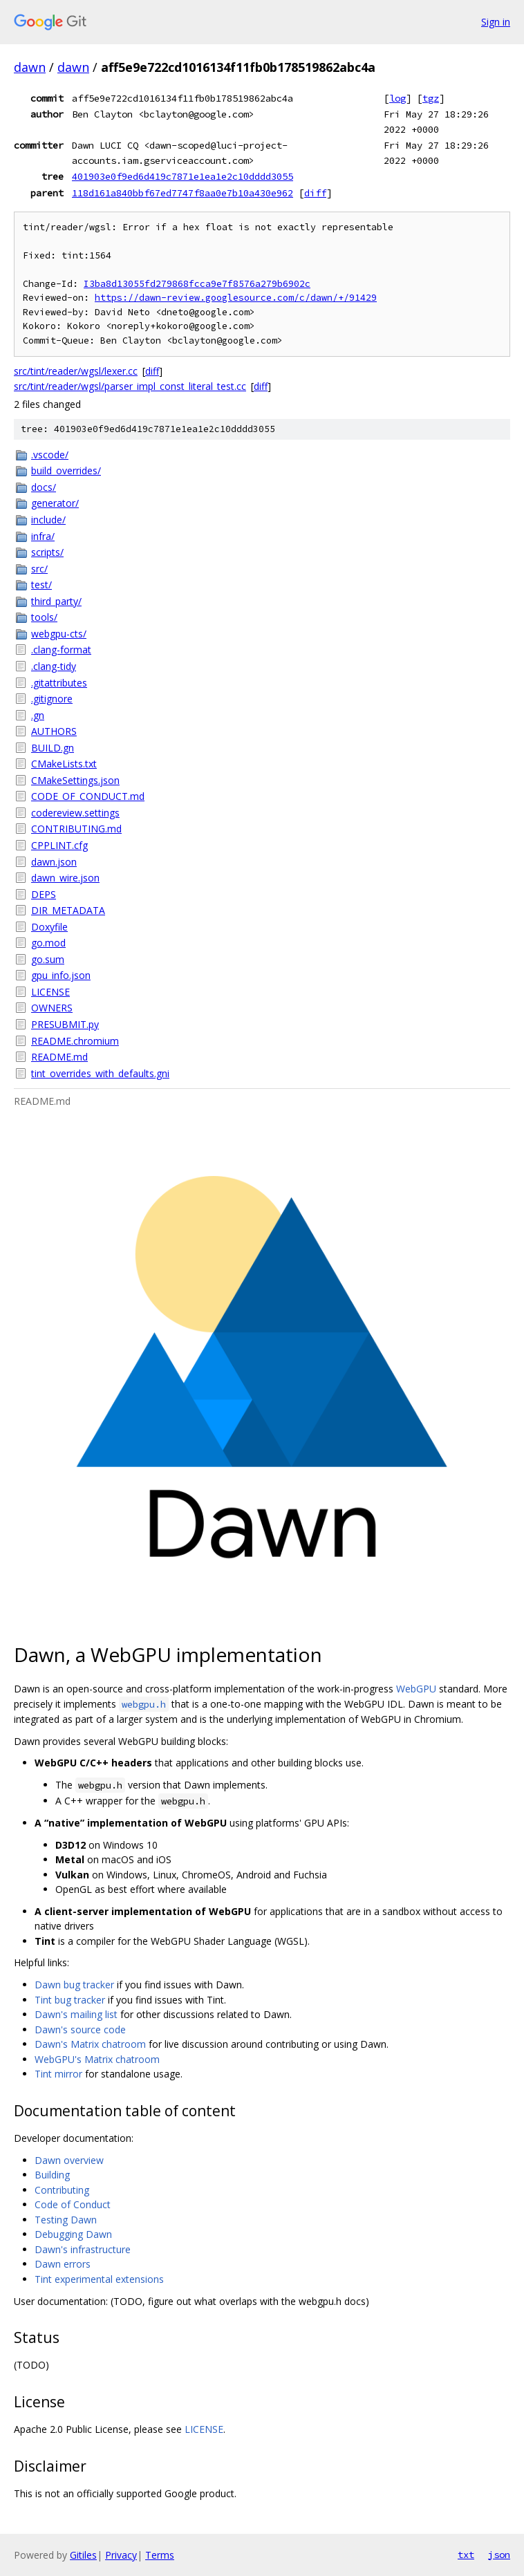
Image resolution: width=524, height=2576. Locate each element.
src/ (39, 568)
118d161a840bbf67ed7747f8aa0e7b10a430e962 (182, 193)
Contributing (62, 2189)
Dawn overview (69, 2160)
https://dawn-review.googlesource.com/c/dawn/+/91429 (236, 298)
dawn (30, 67)
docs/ (43, 487)
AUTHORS (54, 731)
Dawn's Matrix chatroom (90, 2044)
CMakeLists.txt (64, 763)
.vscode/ (49, 454)
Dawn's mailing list (76, 2014)
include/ (48, 519)
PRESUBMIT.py (65, 1024)
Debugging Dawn (73, 2234)
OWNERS (52, 1007)
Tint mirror (58, 2073)
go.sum (47, 959)
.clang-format (61, 649)
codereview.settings (75, 812)
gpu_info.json (61, 975)
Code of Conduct (73, 2204)
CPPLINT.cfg (59, 845)
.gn (37, 715)
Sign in (495, 21)
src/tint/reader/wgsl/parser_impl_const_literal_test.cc (130, 386)
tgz (430, 98)
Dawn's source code (80, 2029)
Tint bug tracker (70, 1999)
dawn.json (54, 861)
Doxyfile (49, 926)
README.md (59, 1056)
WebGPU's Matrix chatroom (97, 2059)
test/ (41, 584)
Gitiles (83, 2554)
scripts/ (47, 552)
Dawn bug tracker (74, 1984)
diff (315, 193)
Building (52, 2174)
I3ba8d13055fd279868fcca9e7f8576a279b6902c (197, 284)
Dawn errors (63, 2263)
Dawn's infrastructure (83, 2249)
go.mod (48, 942)
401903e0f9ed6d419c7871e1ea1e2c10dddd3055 (182, 176)
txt (466, 2554)
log (397, 98)
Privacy (121, 2554)
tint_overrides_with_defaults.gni (100, 1073)
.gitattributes (59, 682)
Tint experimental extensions (99, 2279)
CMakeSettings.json (75, 780)
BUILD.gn (52, 747)
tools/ (44, 617)
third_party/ (56, 601)
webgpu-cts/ (58, 633)
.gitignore (52, 698)
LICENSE (50, 991)
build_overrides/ (66, 470)
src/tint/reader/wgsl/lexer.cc (76, 370)
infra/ (43, 536)
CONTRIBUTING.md (76, 828)
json (499, 2554)
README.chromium (75, 1040)
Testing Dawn (66, 2219)
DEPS (43, 894)
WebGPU (416, 1688)
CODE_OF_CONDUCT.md (87, 796)
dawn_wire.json (65, 877)
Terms (159, 2554)
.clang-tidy (53, 666)
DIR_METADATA (68, 910)
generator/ (55, 503)
